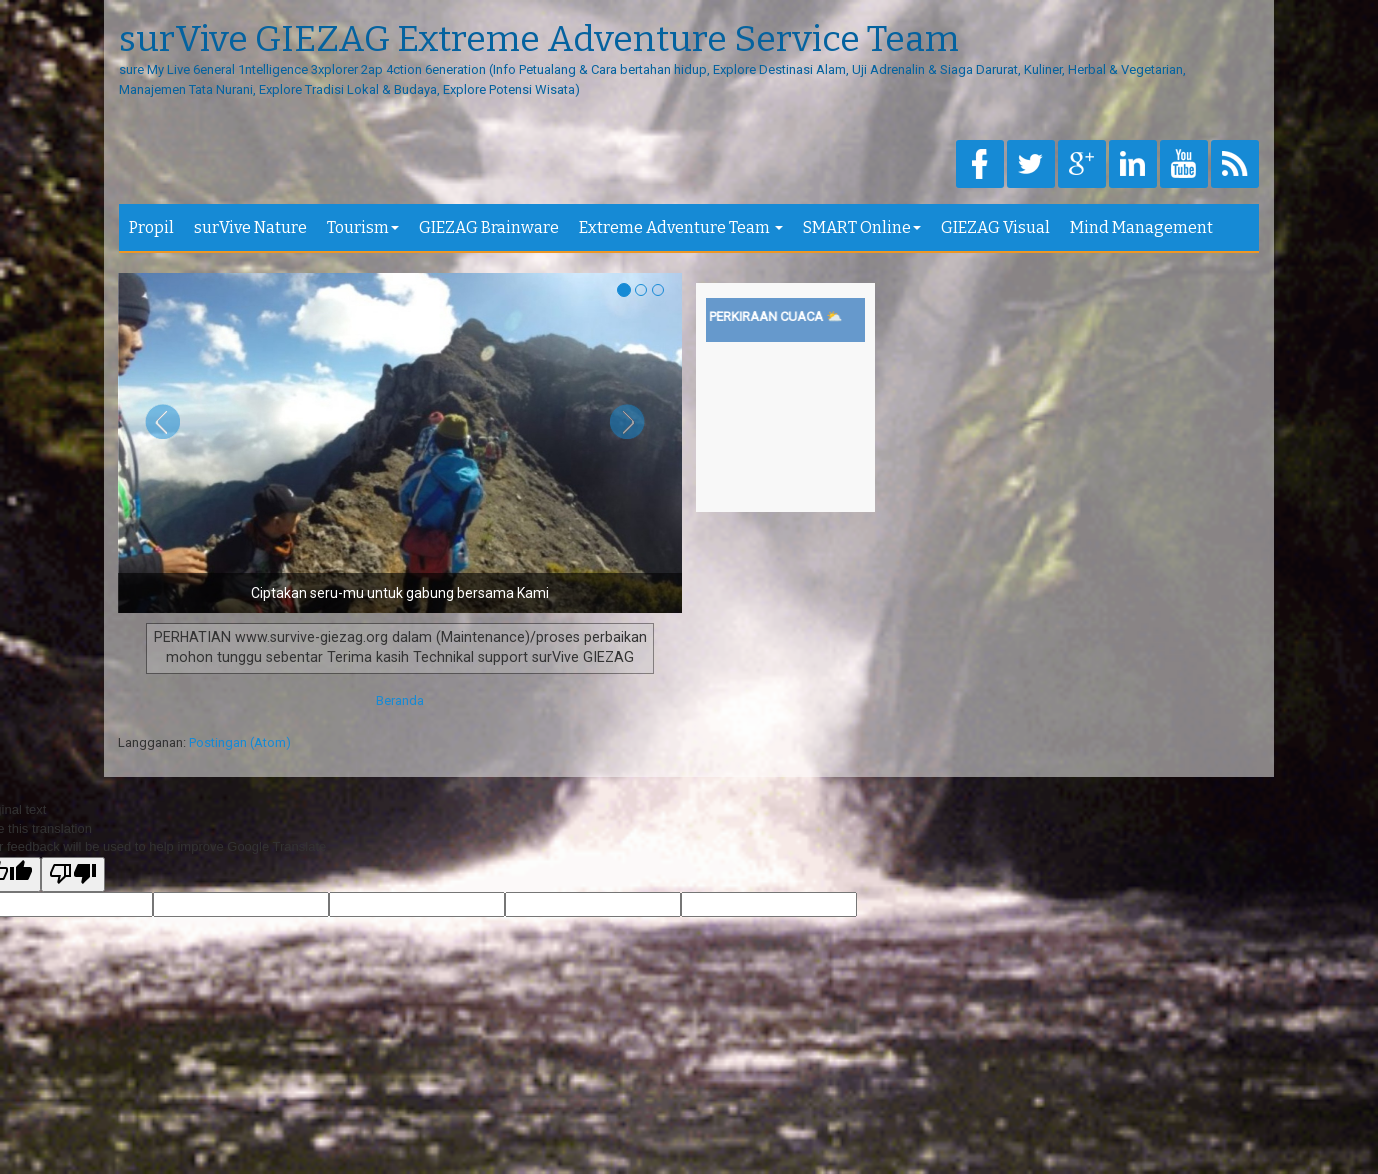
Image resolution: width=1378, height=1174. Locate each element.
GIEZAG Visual (995, 227)
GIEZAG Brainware (489, 227)
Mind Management (1141, 227)
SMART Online (862, 227)
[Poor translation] (73, 875)
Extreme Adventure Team (681, 227)
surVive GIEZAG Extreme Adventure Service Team (539, 40)
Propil (151, 227)
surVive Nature (250, 227)
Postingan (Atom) (240, 742)
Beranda (400, 700)
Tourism (363, 227)
